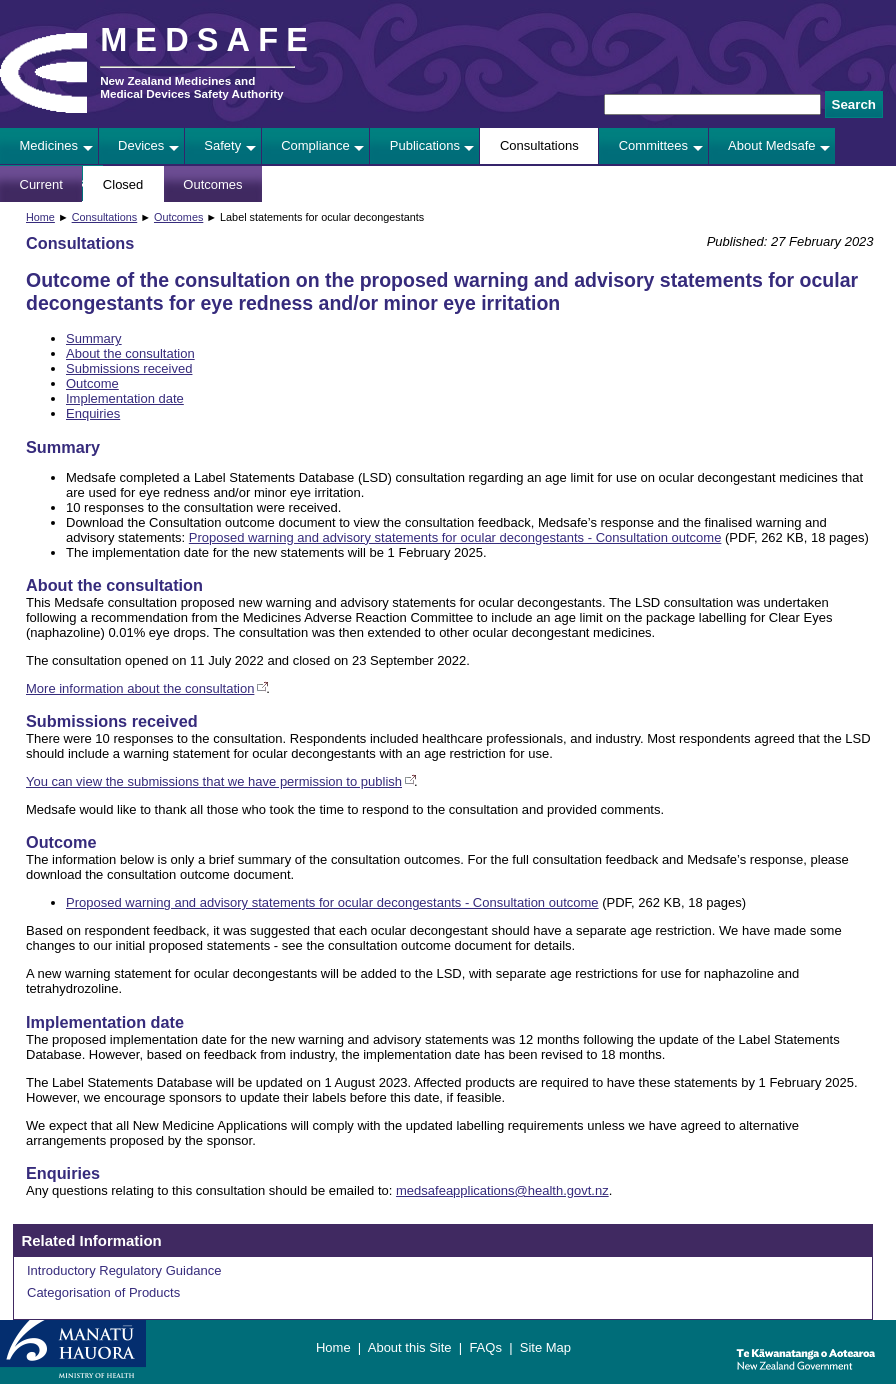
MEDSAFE (208, 40)
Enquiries (93, 413)
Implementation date (125, 398)
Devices (141, 145)
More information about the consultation (140, 688)
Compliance (315, 145)
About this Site (410, 1347)
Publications (425, 145)
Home (40, 217)
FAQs (485, 1347)
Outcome (92, 383)
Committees (653, 145)
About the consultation (130, 353)
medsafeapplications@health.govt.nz (502, 1190)
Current (41, 184)
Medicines (49, 145)
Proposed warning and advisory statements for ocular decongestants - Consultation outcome (455, 537)
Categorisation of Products (103, 1292)
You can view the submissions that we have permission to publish (214, 781)
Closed (123, 184)
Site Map (545, 1347)
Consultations (539, 145)
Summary (94, 338)
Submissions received (129, 368)
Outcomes (212, 184)
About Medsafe (771, 145)
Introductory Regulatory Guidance (124, 1270)
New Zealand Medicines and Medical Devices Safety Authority (191, 87)
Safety (222, 145)
